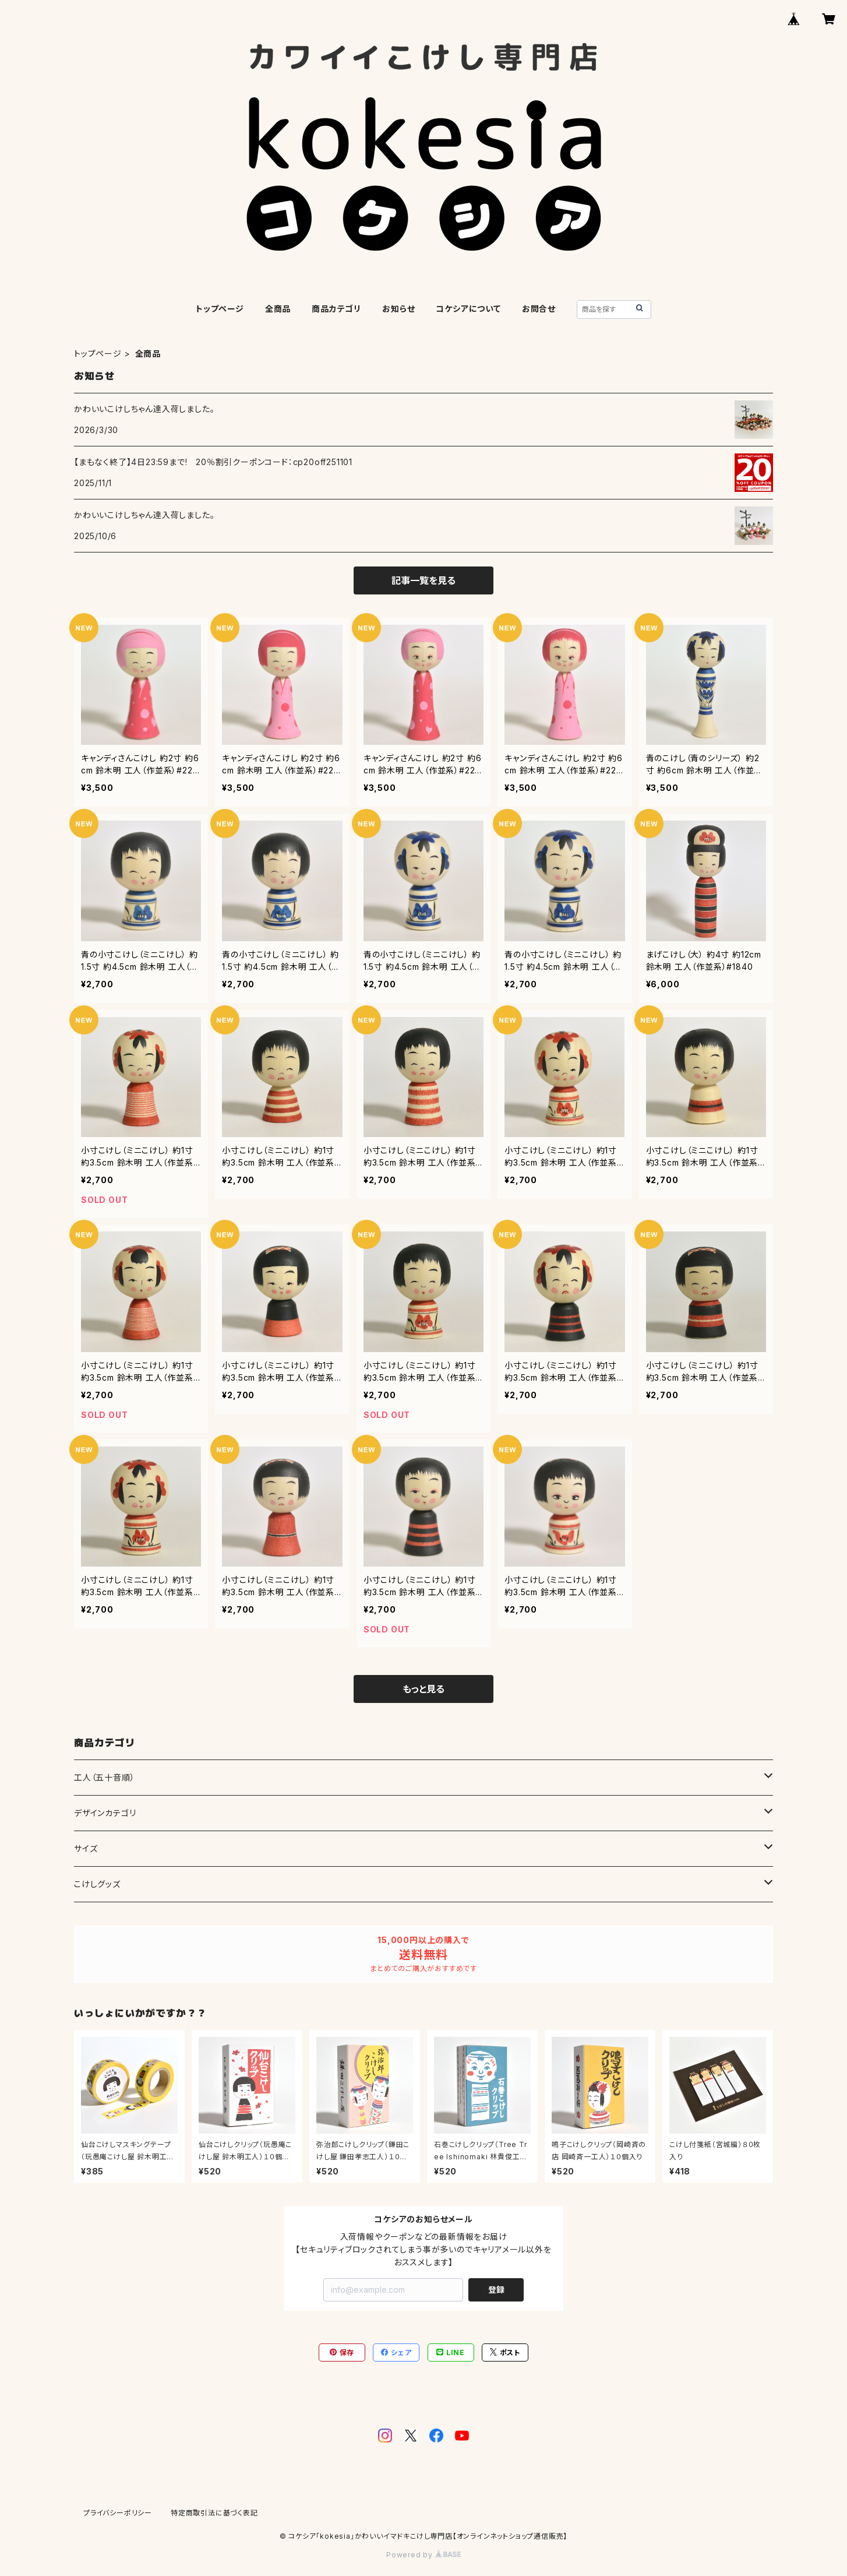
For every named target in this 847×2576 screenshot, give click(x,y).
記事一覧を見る (423, 580)
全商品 (278, 309)
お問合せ (539, 309)
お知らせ (398, 309)
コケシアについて (468, 309)
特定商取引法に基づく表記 (214, 2512)
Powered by (423, 2554)
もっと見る (423, 1689)
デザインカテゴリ (105, 1813)
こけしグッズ (97, 1884)
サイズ (85, 1848)
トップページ (220, 309)
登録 (496, 2290)
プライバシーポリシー (117, 2512)
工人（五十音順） (104, 1777)
